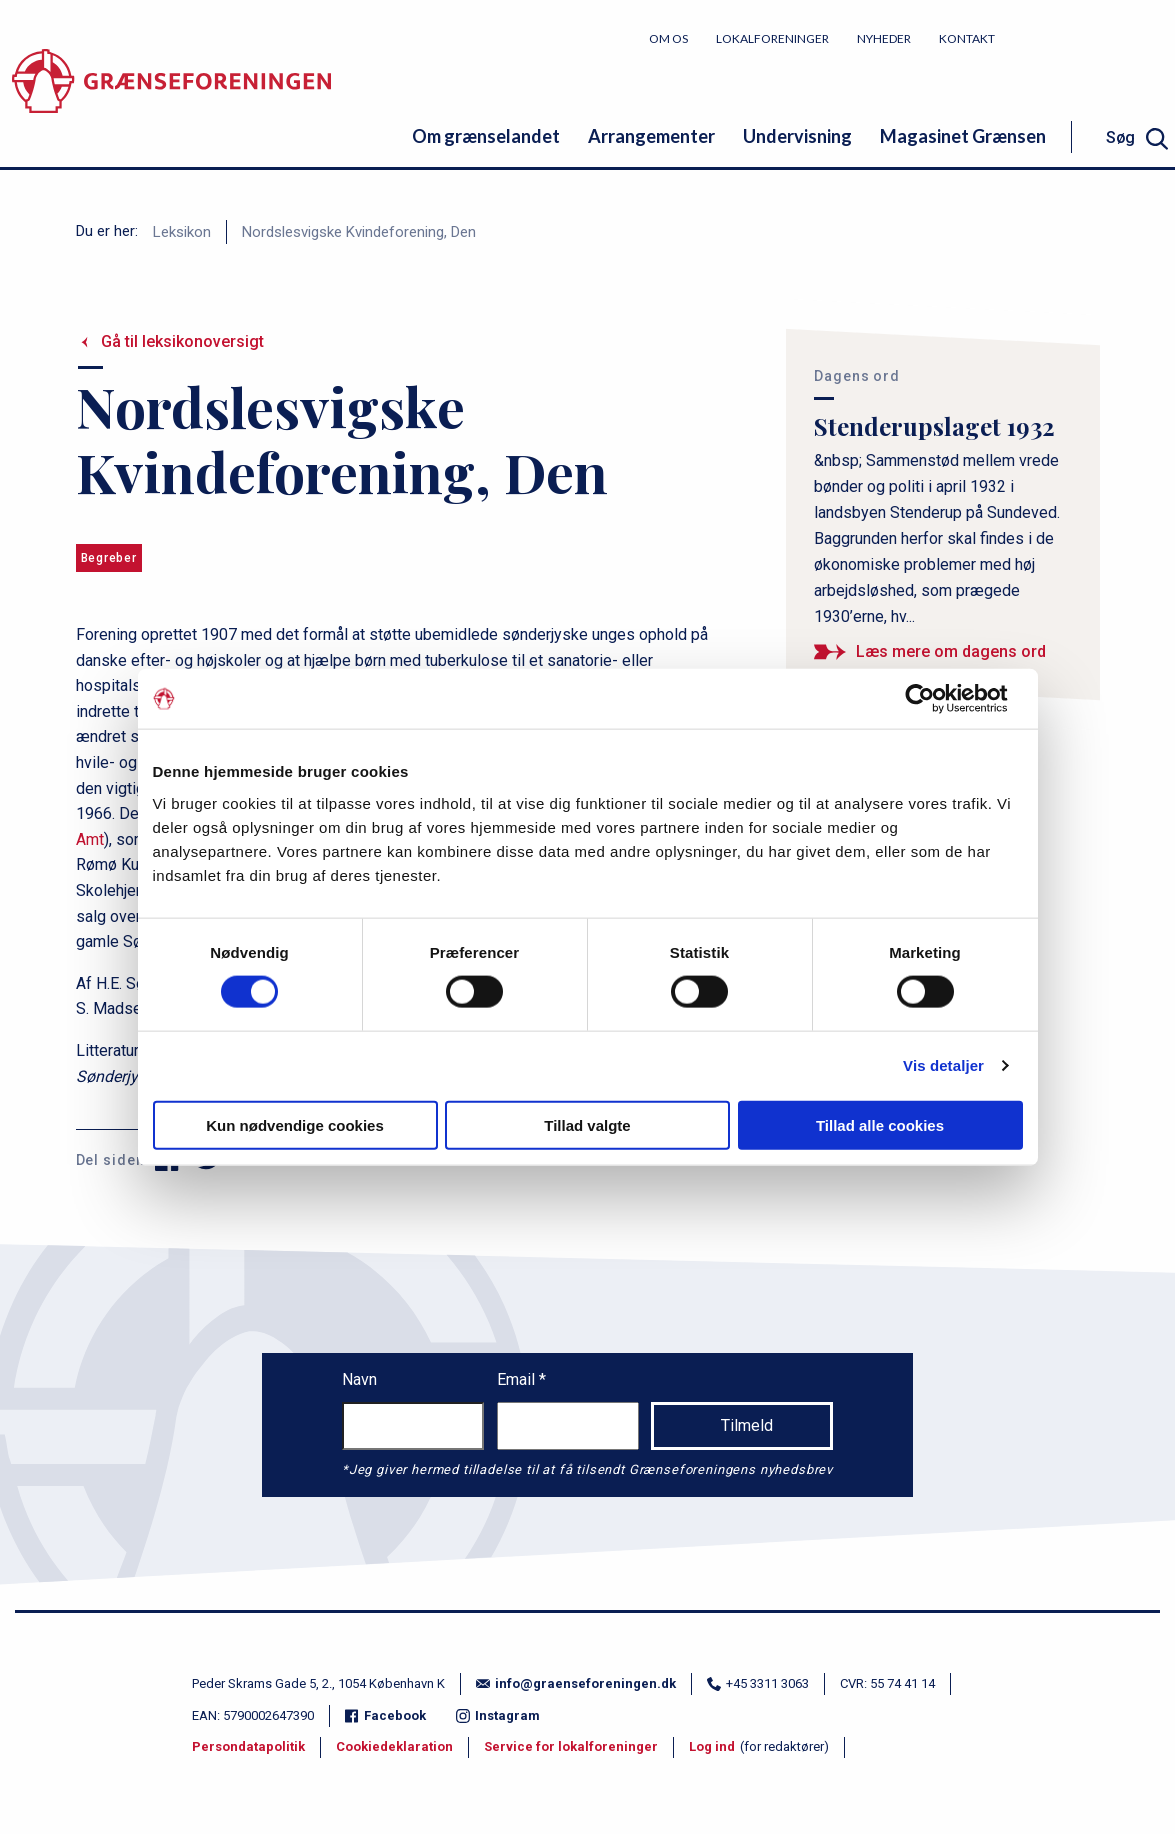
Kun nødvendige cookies (295, 1124)
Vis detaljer (943, 1065)
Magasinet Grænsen (963, 136)
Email (518, 1379)
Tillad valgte (587, 1124)
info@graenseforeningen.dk (576, 1683)
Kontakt (967, 38)
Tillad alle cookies (880, 1124)
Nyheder (884, 38)
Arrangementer (651, 136)
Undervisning (797, 136)
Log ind (712, 1746)
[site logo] (171, 94)
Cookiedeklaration (394, 1746)
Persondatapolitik (248, 1746)
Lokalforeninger (772, 38)
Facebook (385, 1715)
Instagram (498, 1715)
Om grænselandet (486, 136)
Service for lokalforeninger (571, 1746)
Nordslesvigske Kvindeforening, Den (359, 232)
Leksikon (182, 232)
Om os (668, 38)
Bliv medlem (1100, 37)
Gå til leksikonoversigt (182, 341)
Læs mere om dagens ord (951, 651)
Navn (359, 1379)
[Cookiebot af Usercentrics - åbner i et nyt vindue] (935, 699)
